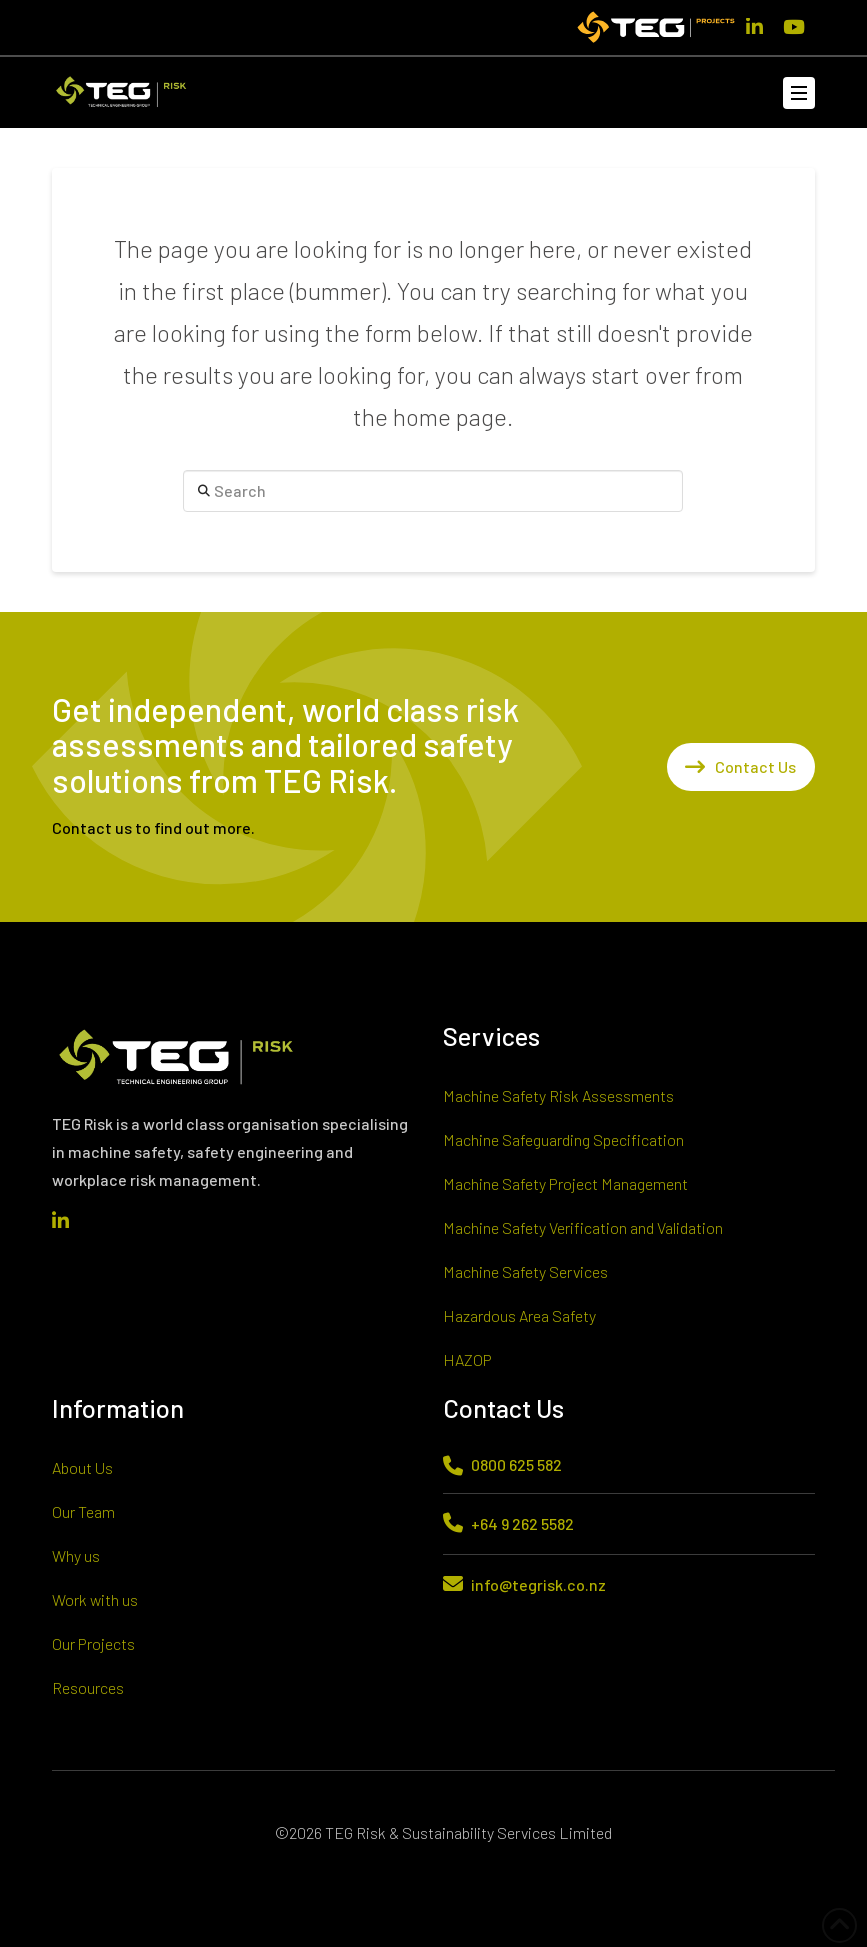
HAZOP (467, 1359)
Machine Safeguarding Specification (563, 1139)
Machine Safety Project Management (565, 1183)
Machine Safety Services (525, 1271)
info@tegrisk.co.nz (538, 1584)
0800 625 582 (516, 1464)
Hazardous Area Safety (519, 1315)
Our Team (83, 1511)
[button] (799, 93)
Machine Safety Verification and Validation (583, 1227)
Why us (76, 1555)
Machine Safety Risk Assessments (558, 1095)
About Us (82, 1467)
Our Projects (93, 1643)
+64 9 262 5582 (522, 1523)
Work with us (95, 1599)
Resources (88, 1687)
